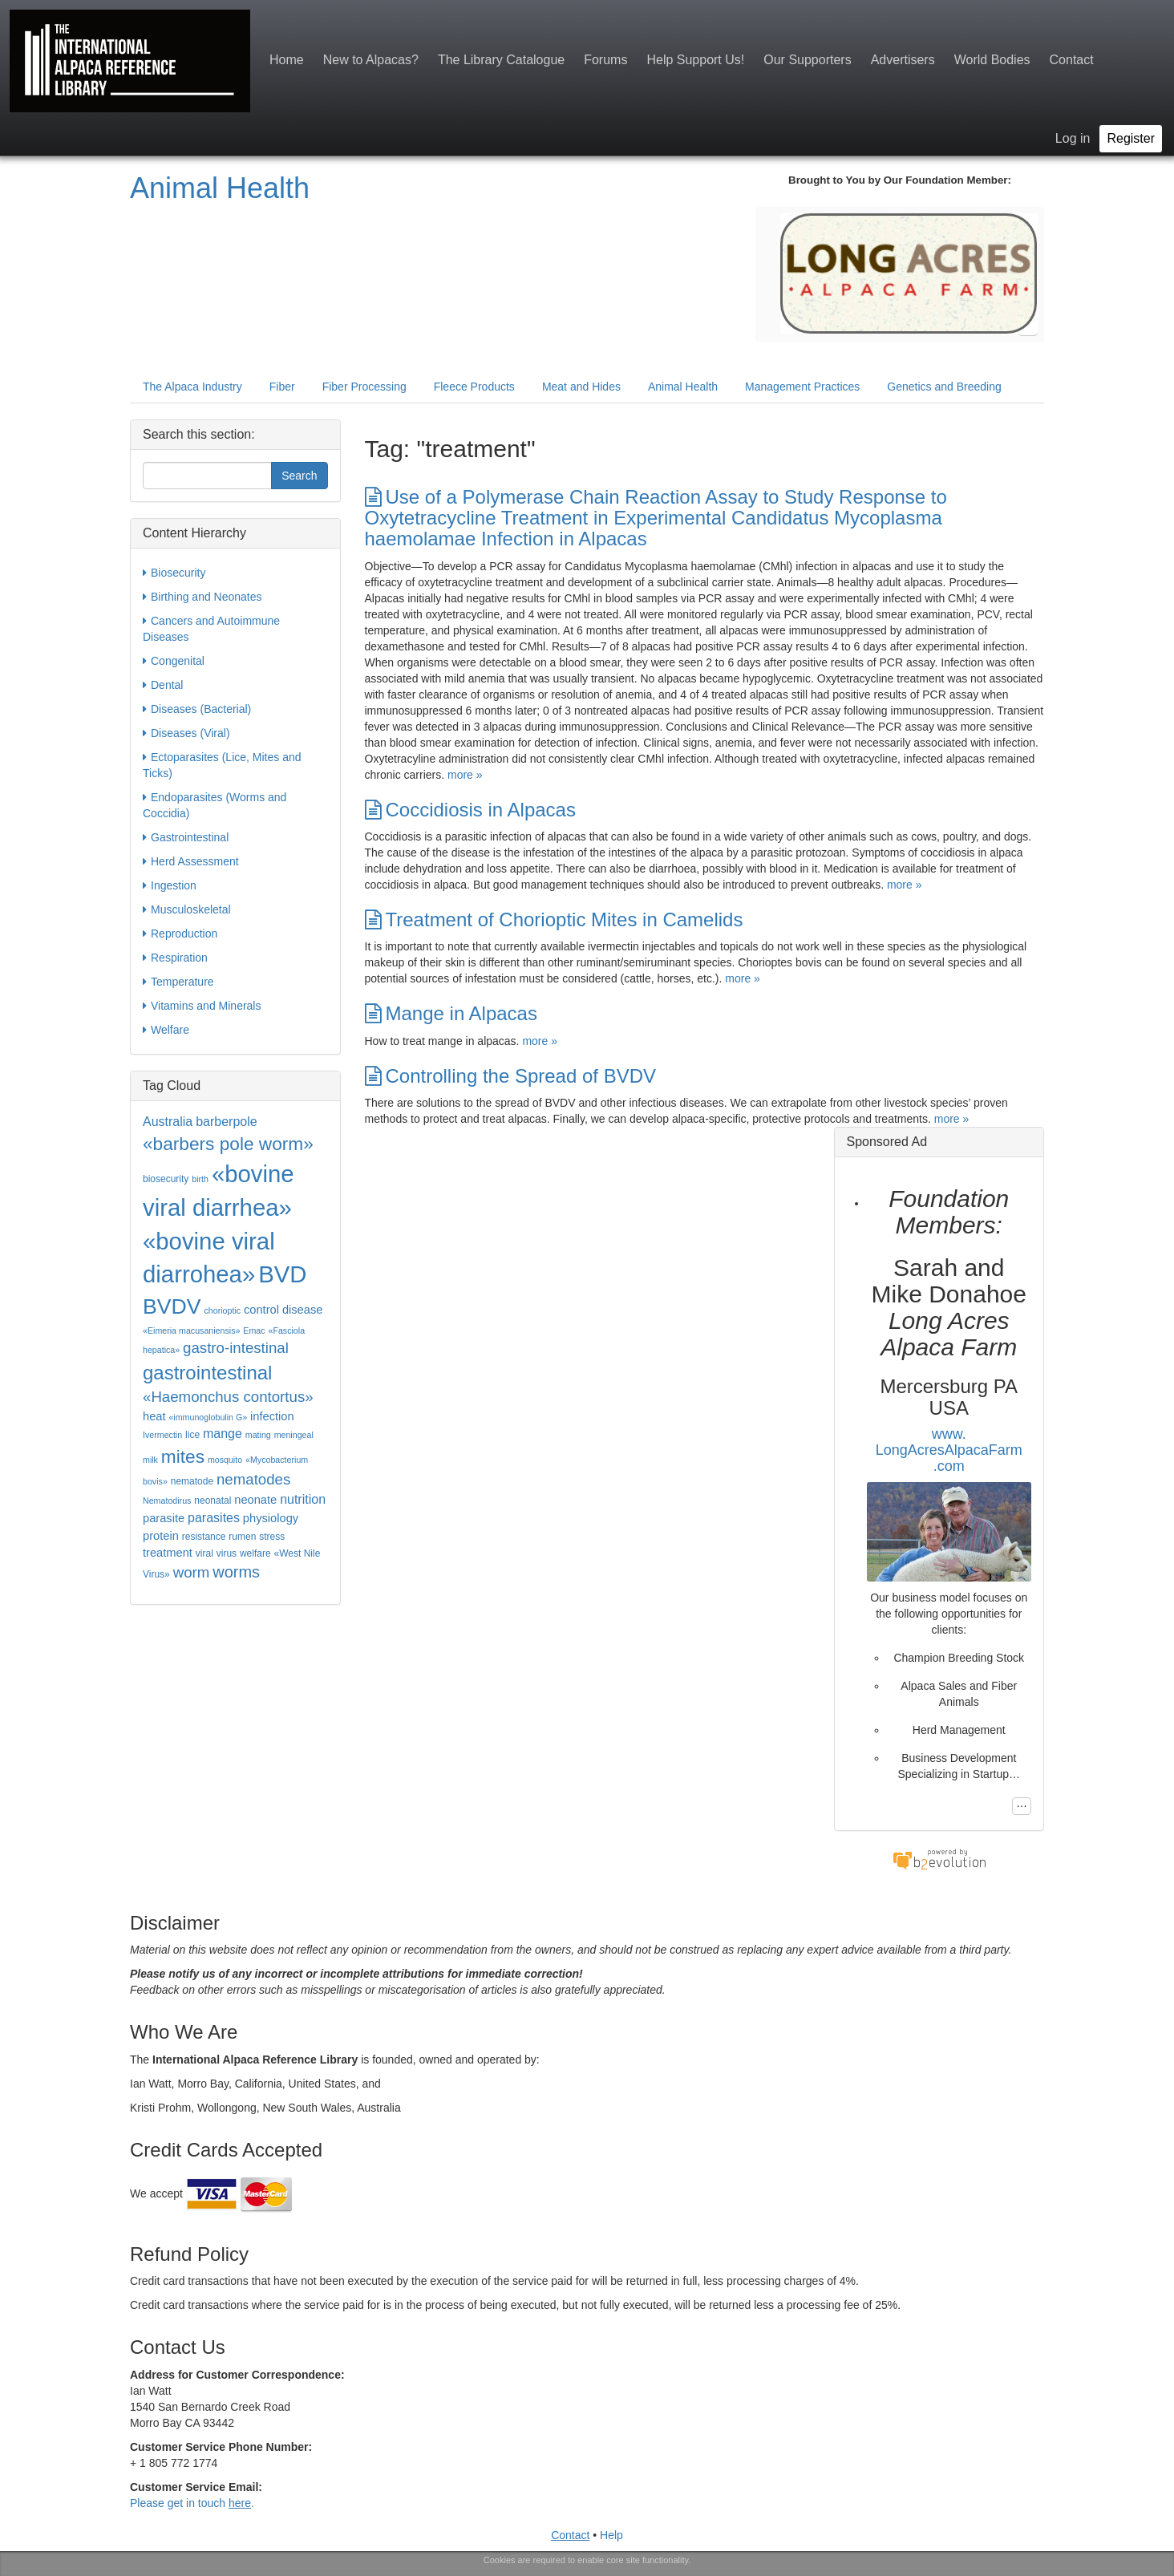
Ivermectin (162, 1435)
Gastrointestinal (186, 837)
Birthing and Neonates (202, 597)
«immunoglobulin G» (207, 1417)
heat (154, 1416)
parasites (214, 1518)
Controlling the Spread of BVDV (511, 1076)
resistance (204, 1536)
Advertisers (903, 60)
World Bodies (992, 60)
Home (286, 60)
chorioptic (222, 1310)
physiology (270, 1518)
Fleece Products (474, 386)
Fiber (282, 386)
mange (222, 1433)
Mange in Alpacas (451, 1013)
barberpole (226, 1121)
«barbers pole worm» (228, 1143)
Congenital (173, 661)
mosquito (225, 1459)
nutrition (303, 1499)
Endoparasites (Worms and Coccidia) (214, 804)
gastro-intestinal (236, 1347)
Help (611, 2535)
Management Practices (802, 386)
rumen (242, 1536)
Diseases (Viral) (186, 733)
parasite (163, 1518)
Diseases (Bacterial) (197, 709)
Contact (1072, 60)
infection (272, 1416)
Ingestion (169, 885)
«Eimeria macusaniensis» (191, 1330)
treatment (167, 1552)
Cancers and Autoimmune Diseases (211, 628)
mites (182, 1456)
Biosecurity (174, 573)
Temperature (178, 982)
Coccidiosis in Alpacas (470, 809)
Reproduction (180, 933)
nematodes (253, 1479)
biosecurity (165, 1179)
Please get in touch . (192, 2503)
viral (204, 1553)
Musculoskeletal (187, 909)
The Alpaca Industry (192, 386)
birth (200, 1179)
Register (1131, 138)
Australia (167, 1121)
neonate (255, 1499)
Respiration (175, 958)
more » (465, 774)
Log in (1073, 138)
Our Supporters (807, 60)
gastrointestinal (207, 1372)
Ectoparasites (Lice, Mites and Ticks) (222, 764)
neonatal (212, 1500)
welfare (255, 1553)
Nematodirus (167, 1500)
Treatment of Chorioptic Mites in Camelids (554, 919)
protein (161, 1535)
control (261, 1309)
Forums (605, 60)
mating (258, 1435)
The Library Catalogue (501, 60)
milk (150, 1459)
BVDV (172, 1306)
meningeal (294, 1435)
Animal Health (220, 188)
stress (272, 1536)
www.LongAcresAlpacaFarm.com (949, 1450)
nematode (192, 1481)
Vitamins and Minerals (202, 1006)
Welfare (166, 1030)
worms (236, 1572)
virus (227, 1553)
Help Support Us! (695, 60)
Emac (254, 1330)
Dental (163, 685)
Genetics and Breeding (944, 386)
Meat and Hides (581, 386)
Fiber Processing (364, 386)
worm (191, 1572)
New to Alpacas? (371, 60)
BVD (282, 1274)
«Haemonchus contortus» (228, 1396)
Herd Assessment (191, 861)
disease (302, 1309)
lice (192, 1434)
